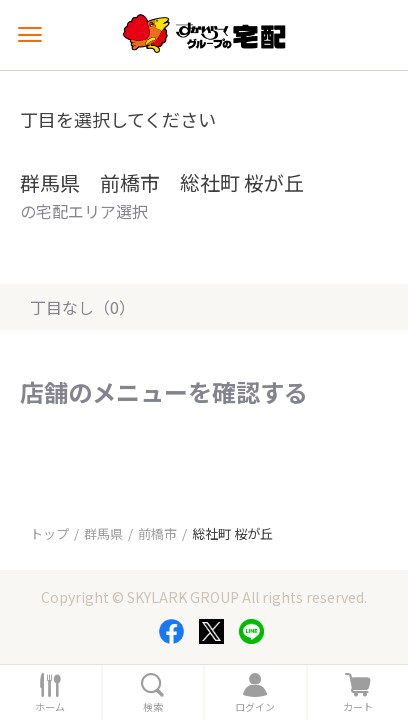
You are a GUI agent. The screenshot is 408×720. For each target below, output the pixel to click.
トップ (49, 533)
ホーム (50, 707)
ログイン (255, 707)
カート (358, 707)
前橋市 (157, 533)
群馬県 (103, 533)
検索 (153, 707)
